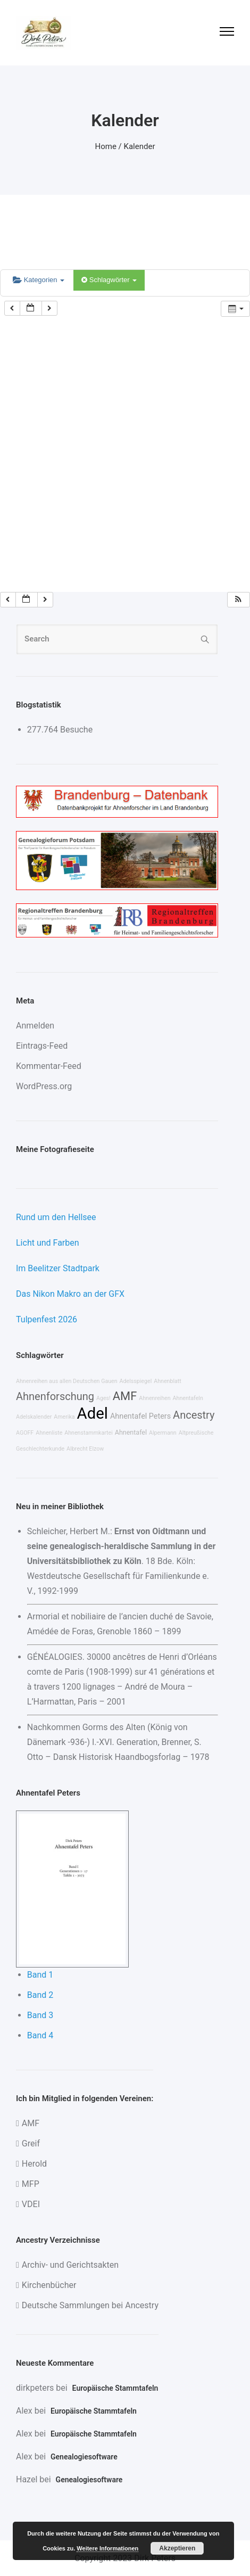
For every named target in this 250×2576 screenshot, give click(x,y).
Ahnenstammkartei (88, 1432)
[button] (238, 599)
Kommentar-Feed (48, 1066)
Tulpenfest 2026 (46, 1319)
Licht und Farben (47, 1243)
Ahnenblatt (167, 1381)
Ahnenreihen (154, 1398)
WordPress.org (44, 1086)
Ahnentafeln (188, 1398)
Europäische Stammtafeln (115, 2388)
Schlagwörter (109, 280)
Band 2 (40, 1995)
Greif (31, 2143)
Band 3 (40, 2015)
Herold (34, 2164)
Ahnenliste (49, 1432)
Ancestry (193, 1415)
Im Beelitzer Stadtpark (57, 1268)
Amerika (64, 1416)
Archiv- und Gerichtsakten (70, 2265)
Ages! (103, 1398)
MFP (30, 2184)
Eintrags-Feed (42, 1046)
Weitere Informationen (107, 2548)
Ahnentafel (131, 1432)
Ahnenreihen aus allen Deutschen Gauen (67, 1381)
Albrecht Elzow (85, 1448)
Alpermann (163, 1432)
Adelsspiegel (136, 1381)
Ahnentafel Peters (140, 1416)
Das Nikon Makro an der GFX (70, 1294)
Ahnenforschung (55, 1396)
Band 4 (40, 2035)
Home (105, 146)
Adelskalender (34, 1416)
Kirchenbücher (49, 2285)
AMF (125, 1396)
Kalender (139, 146)
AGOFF (25, 1432)
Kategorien (38, 280)
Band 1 (40, 1975)
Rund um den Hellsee (56, 1217)
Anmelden (35, 1025)
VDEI (31, 2204)
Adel (92, 1413)
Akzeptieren (177, 2548)
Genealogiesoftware (84, 2456)
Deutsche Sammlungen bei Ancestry (90, 2305)
